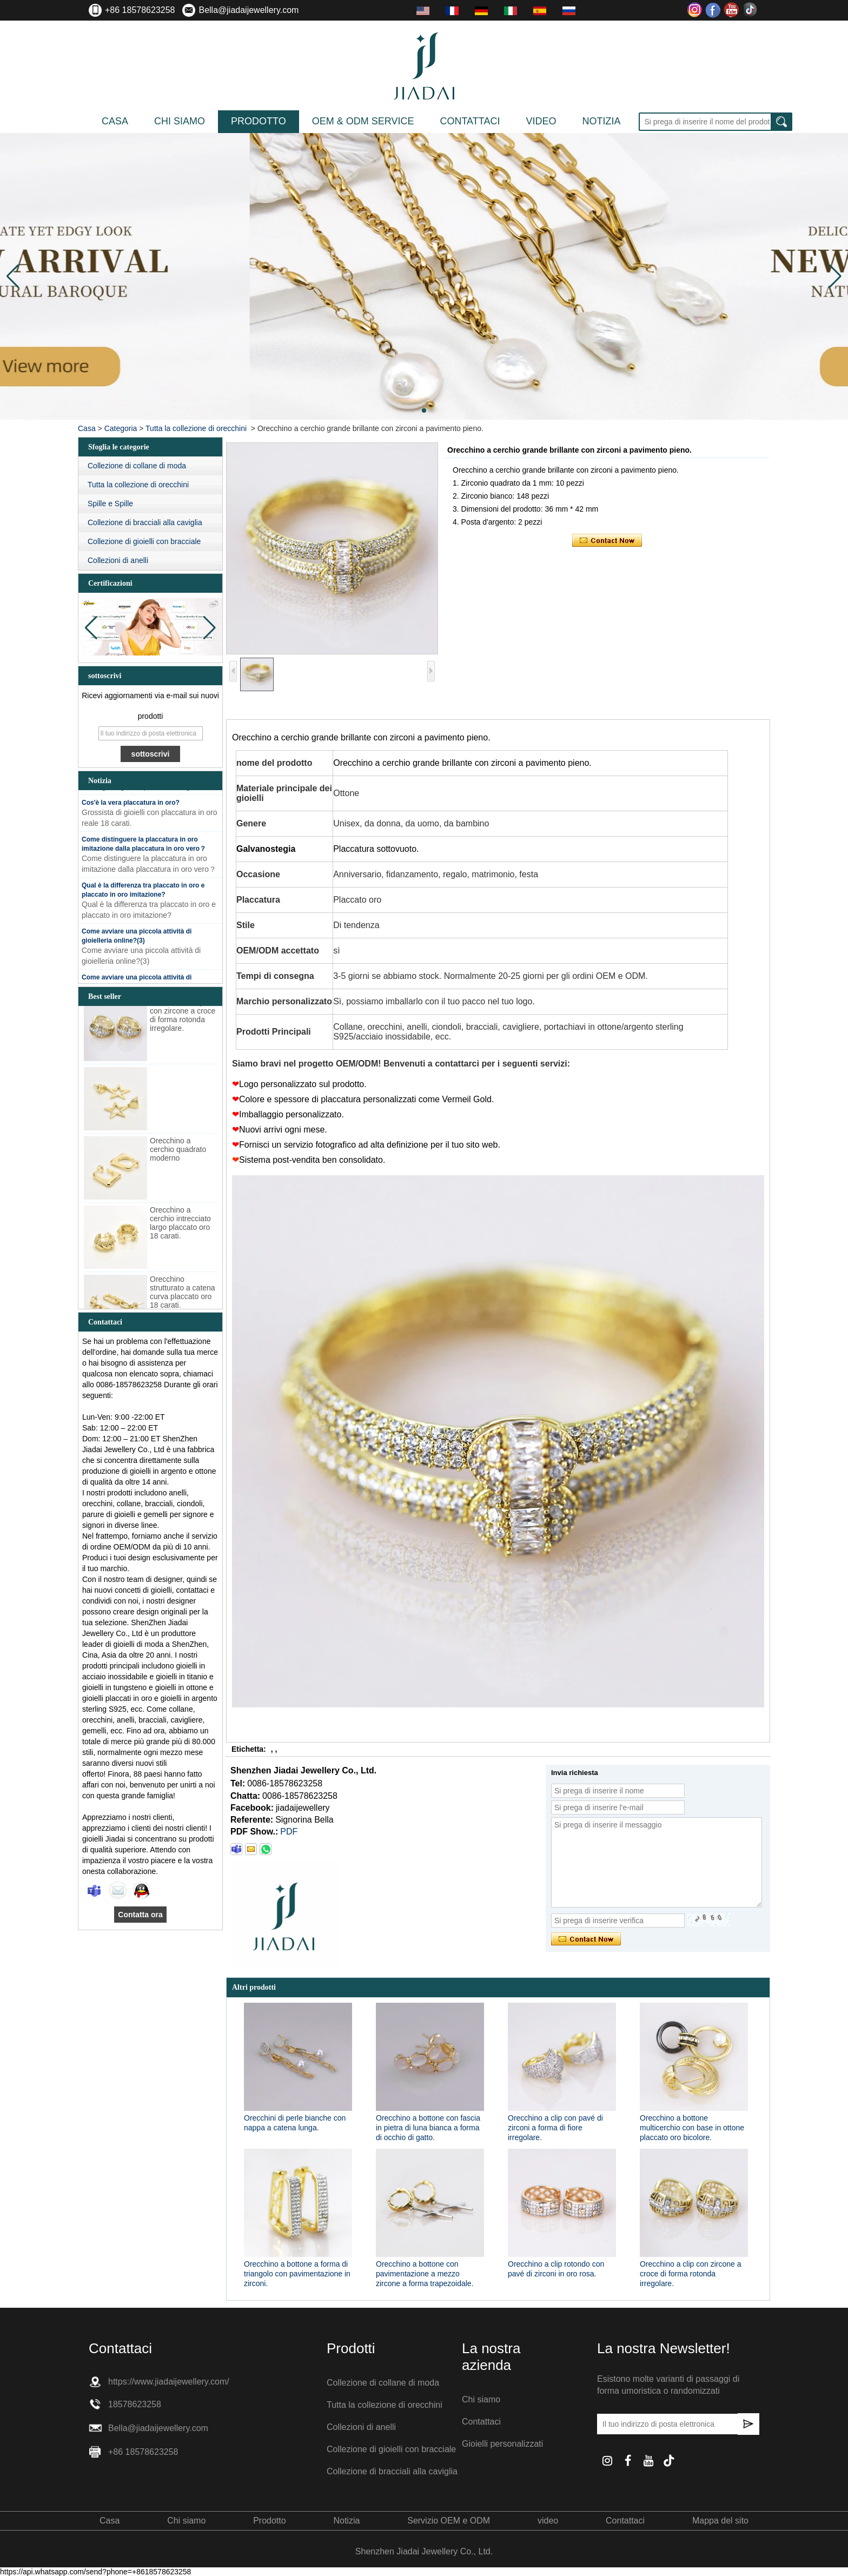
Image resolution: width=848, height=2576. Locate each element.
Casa (115, 121)
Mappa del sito (720, 2520)
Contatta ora (140, 1914)
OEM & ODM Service (363, 121)
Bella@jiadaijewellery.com (248, 10)
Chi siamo (179, 121)
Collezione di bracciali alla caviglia (145, 522)
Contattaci (470, 121)
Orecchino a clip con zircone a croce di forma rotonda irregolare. (182, 1019)
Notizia (601, 121)
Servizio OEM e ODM (448, 2520)
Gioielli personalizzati (502, 2443)
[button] (424, 410)
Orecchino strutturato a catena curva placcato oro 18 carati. (182, 1296)
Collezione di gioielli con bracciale (144, 541)
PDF (288, 1831)
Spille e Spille (110, 503)
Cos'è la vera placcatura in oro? (131, 806)
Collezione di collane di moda (137, 465)
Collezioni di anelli (118, 560)
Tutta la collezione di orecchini (196, 428)
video (541, 121)
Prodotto (258, 121)
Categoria (120, 428)
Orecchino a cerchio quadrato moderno (178, 1153)
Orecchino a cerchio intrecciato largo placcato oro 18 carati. (180, 1226)
